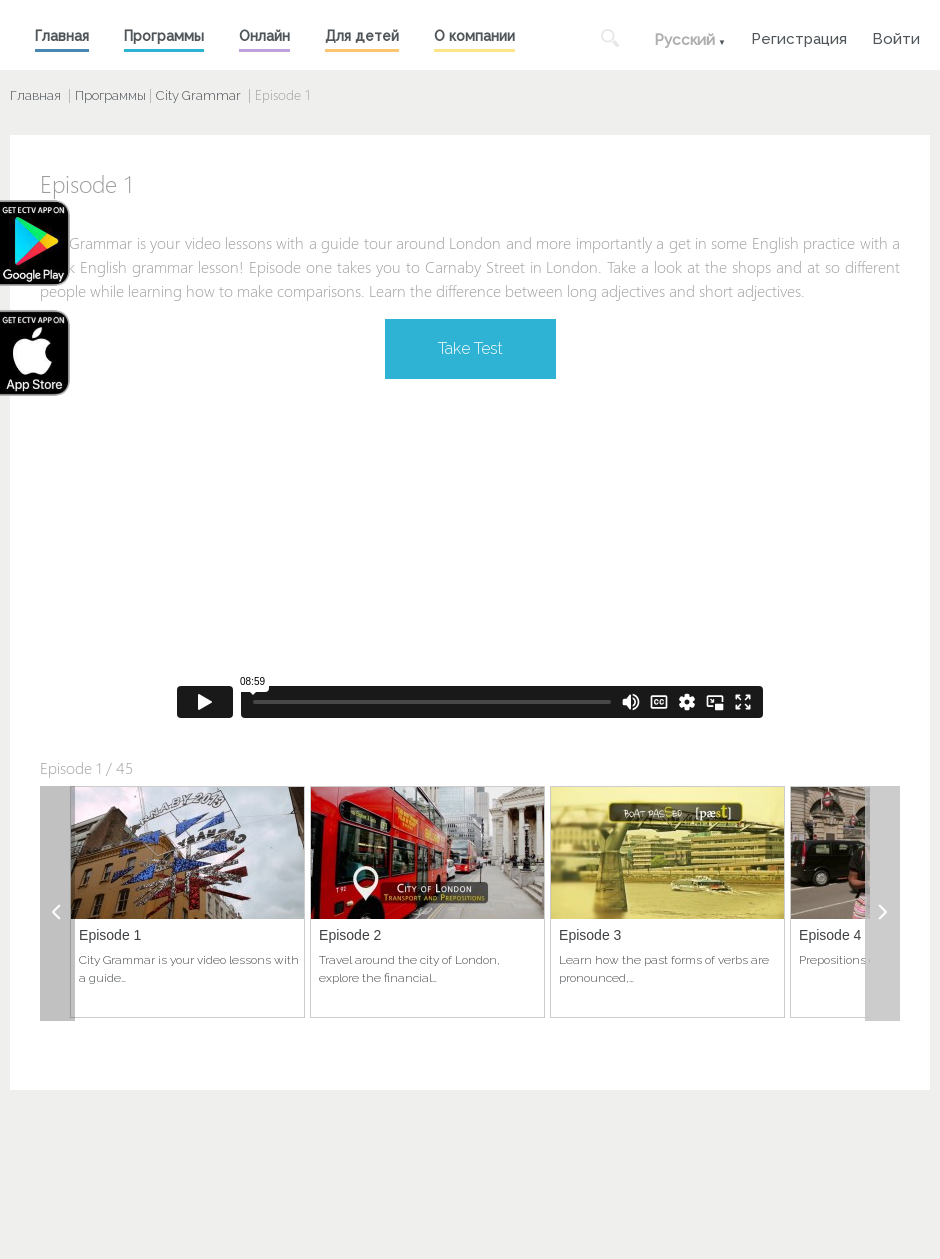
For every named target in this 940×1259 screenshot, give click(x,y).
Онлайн (264, 36)
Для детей (362, 36)
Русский (684, 40)
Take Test (470, 348)
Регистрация (799, 36)
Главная (62, 36)
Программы (164, 36)
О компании (474, 36)
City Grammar (198, 95)
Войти (896, 36)
